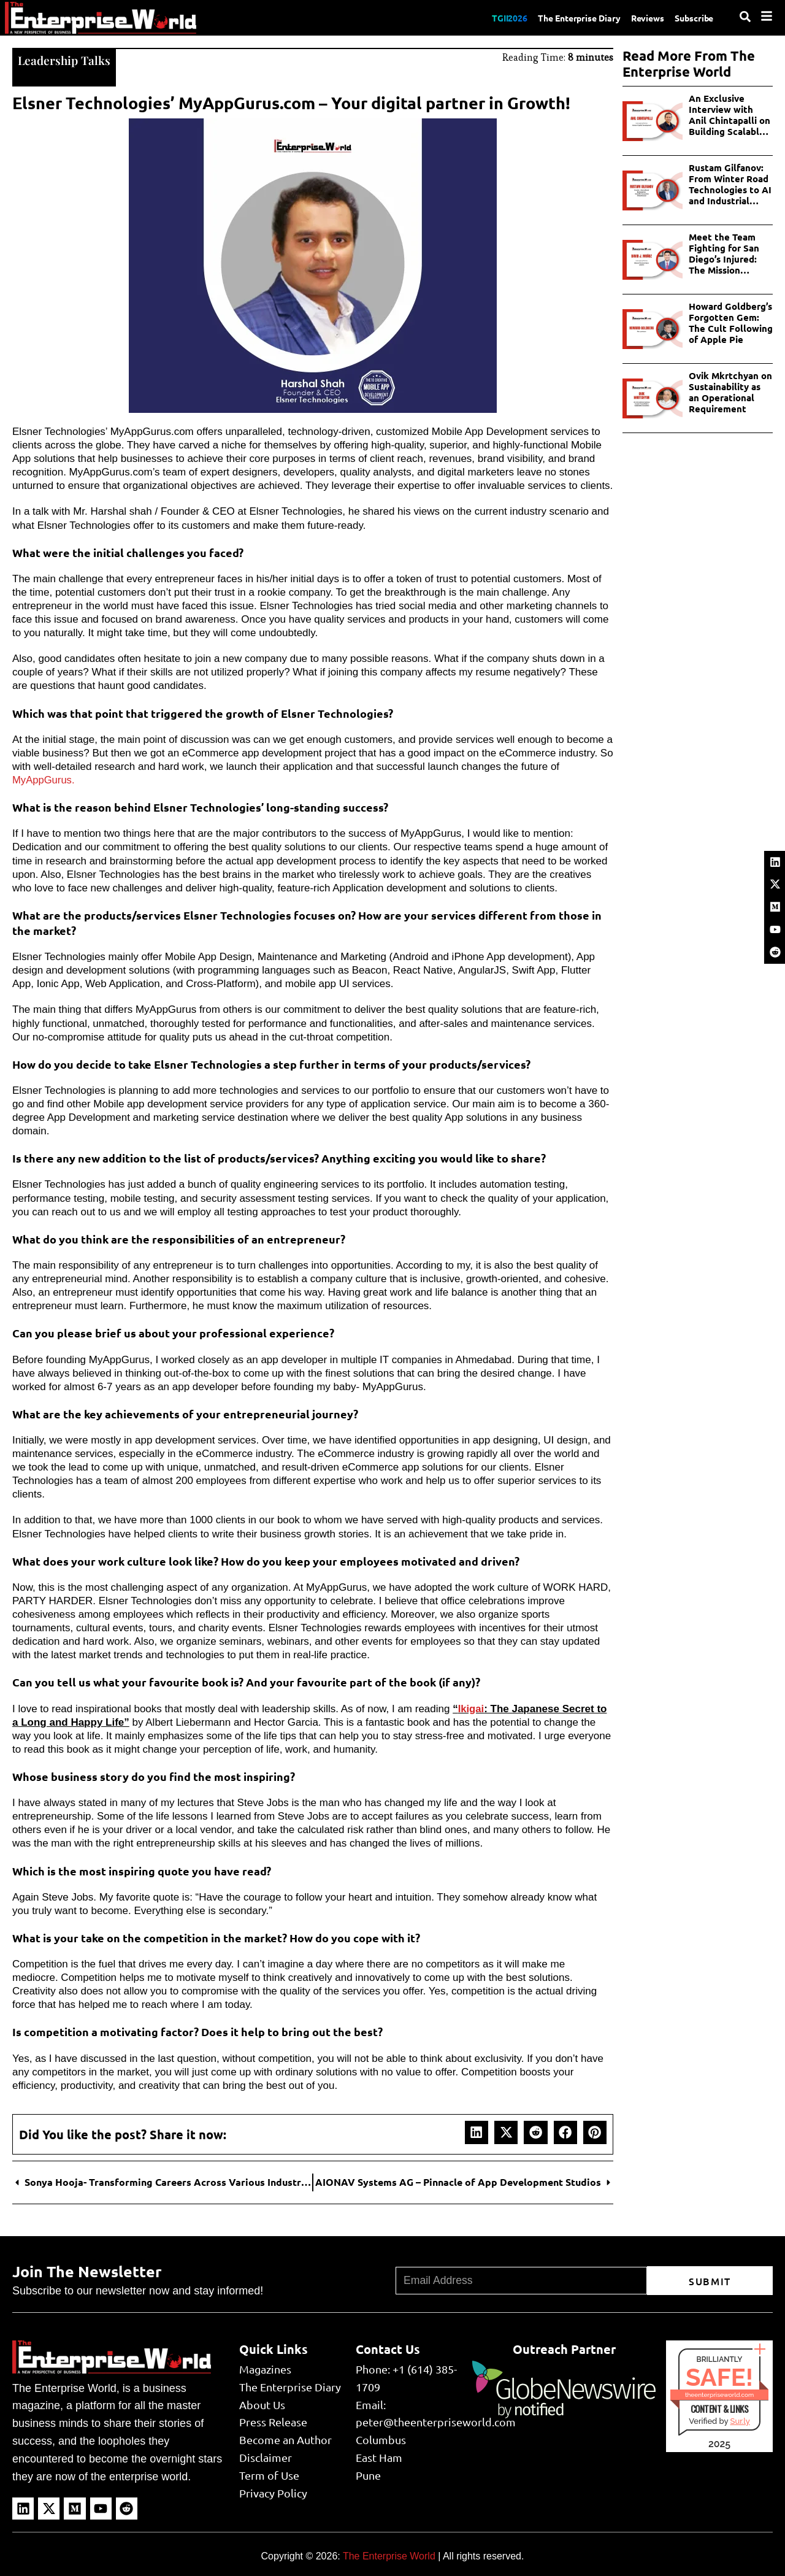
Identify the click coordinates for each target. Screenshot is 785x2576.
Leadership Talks (65, 59)
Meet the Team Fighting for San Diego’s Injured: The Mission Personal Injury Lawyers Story (724, 253)
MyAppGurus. (44, 779)
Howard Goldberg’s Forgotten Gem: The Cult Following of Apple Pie (731, 323)
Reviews (640, 17)
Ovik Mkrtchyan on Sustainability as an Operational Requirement (730, 392)
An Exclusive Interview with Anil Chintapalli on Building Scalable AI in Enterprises (729, 115)
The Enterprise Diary (564, 17)
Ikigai (471, 1707)
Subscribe (691, 17)
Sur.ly (739, 2419)
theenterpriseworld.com (719, 2393)
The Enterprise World (389, 2555)
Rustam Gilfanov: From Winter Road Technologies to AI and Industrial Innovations (730, 184)
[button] (476, 2131)
